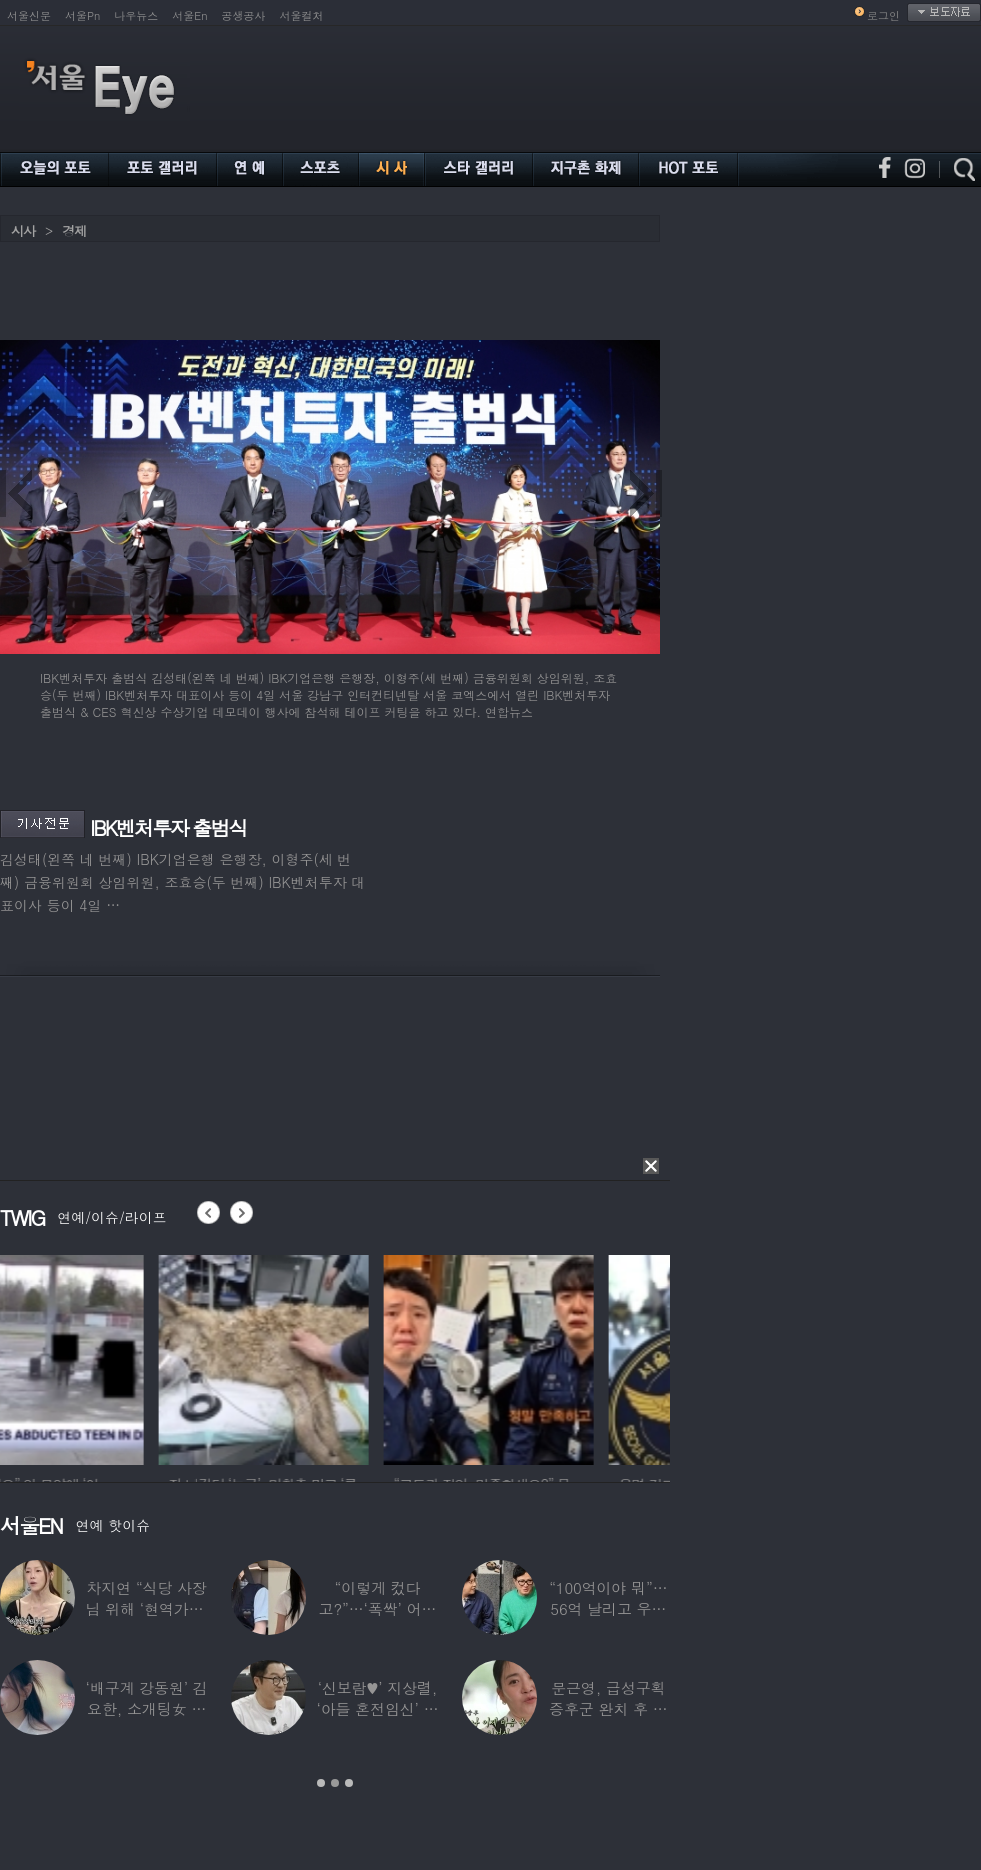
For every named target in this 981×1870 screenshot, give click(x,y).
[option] (105, 1357)
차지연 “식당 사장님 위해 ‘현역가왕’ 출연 (147, 1608)
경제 (74, 230)
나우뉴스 (136, 15)
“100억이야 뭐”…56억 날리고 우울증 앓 (608, 1608)
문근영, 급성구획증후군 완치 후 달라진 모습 (608, 1708)
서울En (189, 15)
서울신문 (29, 15)
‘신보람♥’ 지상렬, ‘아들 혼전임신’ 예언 (377, 1708)
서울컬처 (302, 15)
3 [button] (349, 1783)
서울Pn (82, 15)
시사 (23, 230)
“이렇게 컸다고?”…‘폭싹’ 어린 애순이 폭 (378, 1608)
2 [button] (335, 1783)
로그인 (883, 15)
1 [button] (321, 1783)
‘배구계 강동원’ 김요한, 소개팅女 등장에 (147, 1708)
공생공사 (244, 15)
